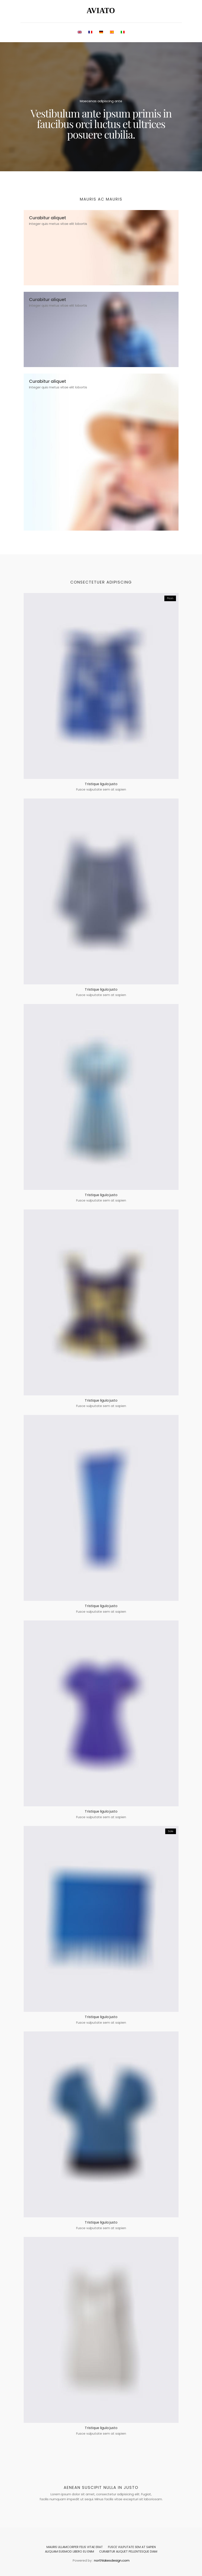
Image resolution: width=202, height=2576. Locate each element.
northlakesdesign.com (112, 2560)
